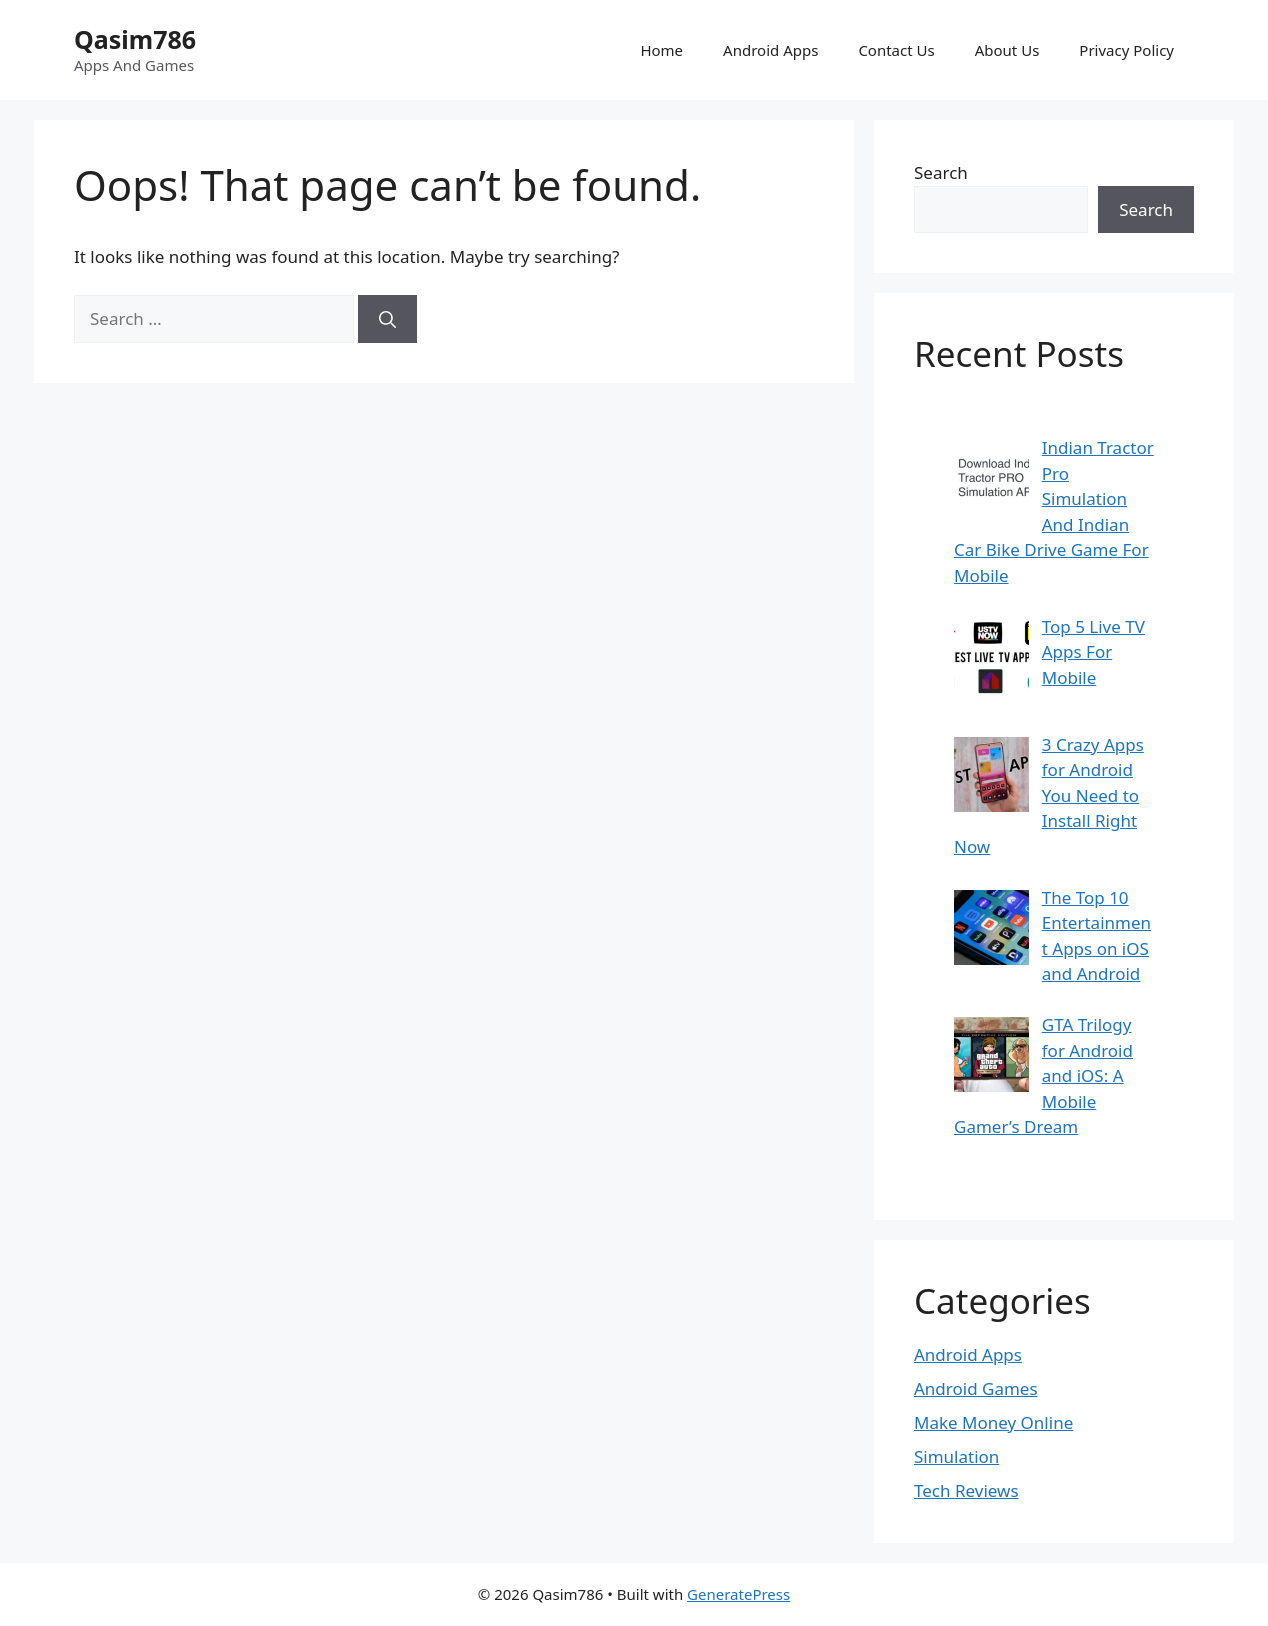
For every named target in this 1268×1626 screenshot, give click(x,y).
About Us (1007, 50)
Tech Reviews (966, 1490)
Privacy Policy (1126, 50)
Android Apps (770, 50)
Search (941, 172)
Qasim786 (135, 39)
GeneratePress (738, 1594)
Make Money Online (993, 1422)
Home (661, 50)
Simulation (956, 1456)
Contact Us (896, 50)
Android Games (976, 1388)
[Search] (387, 319)
